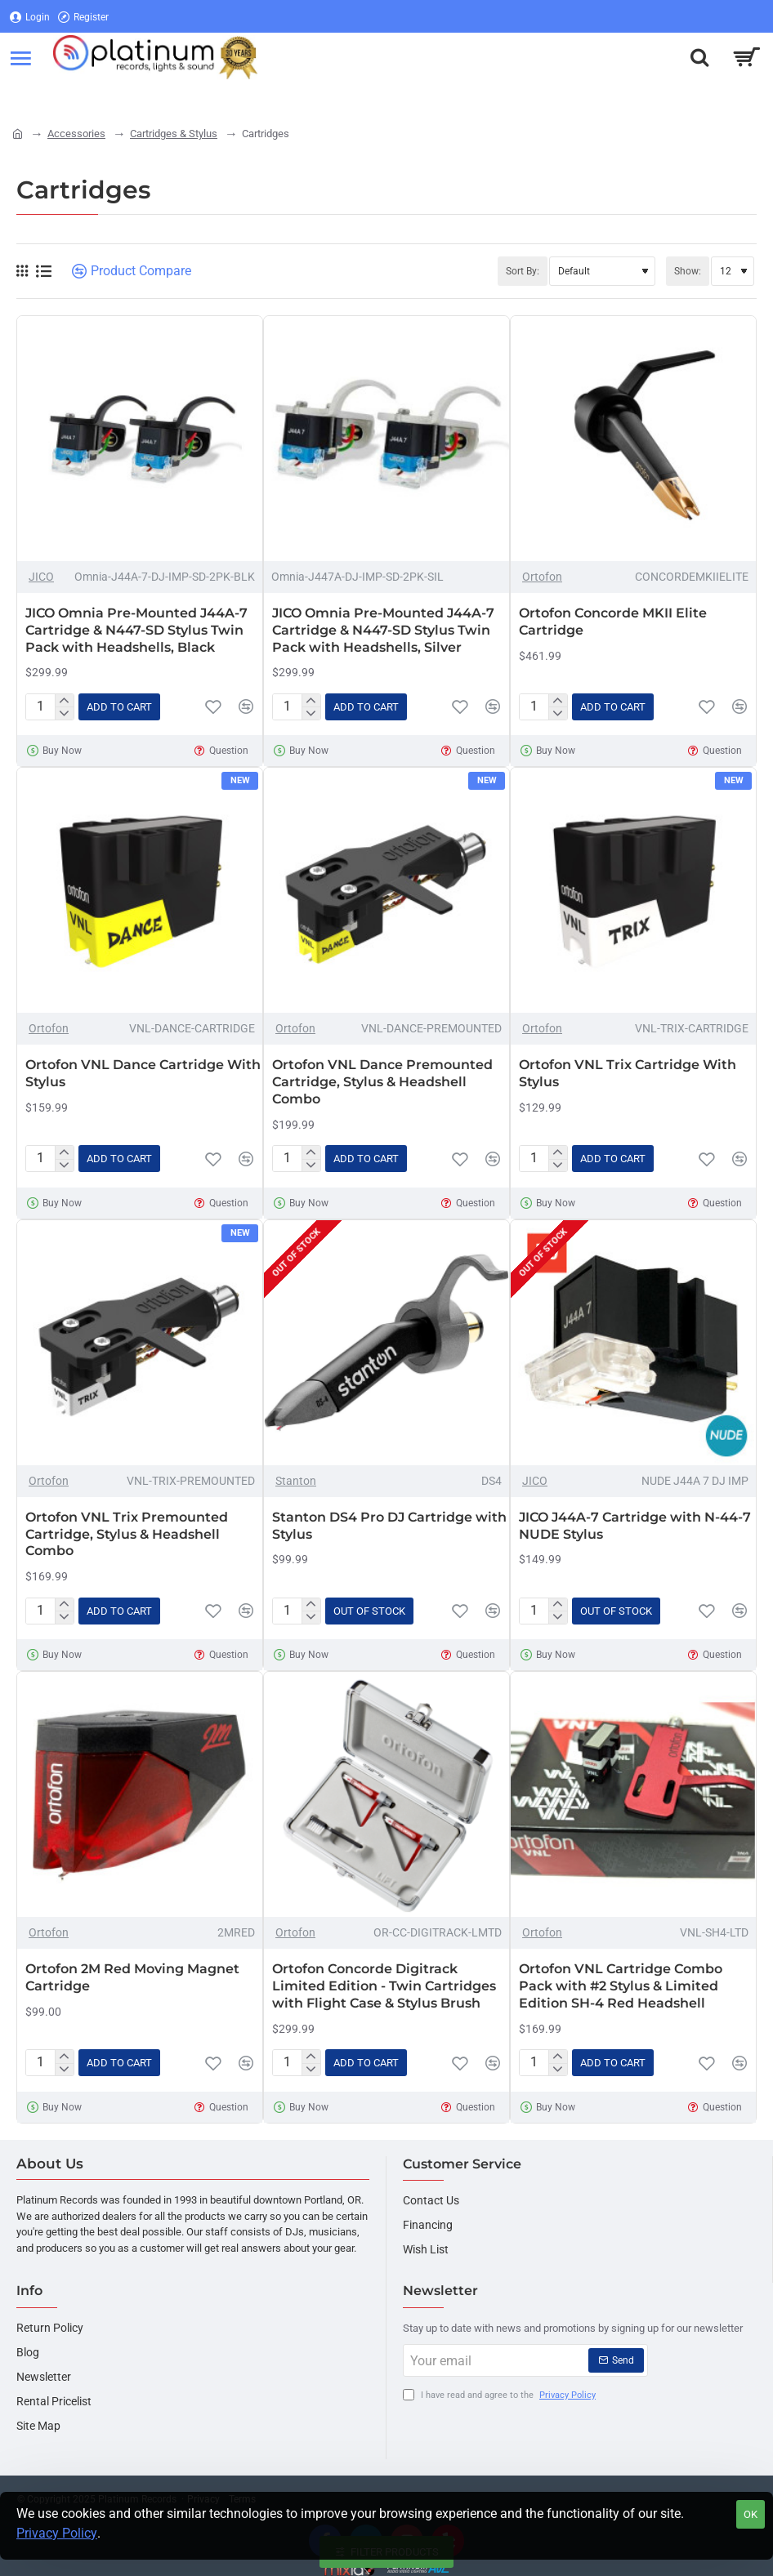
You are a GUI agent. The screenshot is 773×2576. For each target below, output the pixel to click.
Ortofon (542, 576)
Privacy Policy (56, 2533)
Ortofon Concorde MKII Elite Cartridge (613, 621)
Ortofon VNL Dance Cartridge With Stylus (143, 1073)
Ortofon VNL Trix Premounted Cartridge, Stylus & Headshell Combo (126, 1534)
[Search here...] (699, 57)
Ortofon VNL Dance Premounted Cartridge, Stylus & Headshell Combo (382, 1082)
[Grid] (22, 271)
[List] (43, 271)
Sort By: (522, 271)
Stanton (295, 1480)
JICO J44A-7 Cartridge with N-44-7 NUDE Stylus (635, 1525)
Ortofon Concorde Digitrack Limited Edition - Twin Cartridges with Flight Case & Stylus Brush (384, 1986)
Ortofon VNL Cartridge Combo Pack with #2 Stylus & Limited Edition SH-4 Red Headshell (620, 1986)
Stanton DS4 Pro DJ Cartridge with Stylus (389, 1525)
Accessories (76, 133)
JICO (41, 576)
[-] (64, 713)
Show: (687, 271)
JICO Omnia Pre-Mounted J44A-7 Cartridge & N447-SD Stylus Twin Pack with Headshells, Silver (383, 630)
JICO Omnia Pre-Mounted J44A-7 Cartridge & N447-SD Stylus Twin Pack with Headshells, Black (136, 630)
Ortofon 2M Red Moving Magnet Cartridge (132, 1977)
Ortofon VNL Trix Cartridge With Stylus (627, 1073)
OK (750, 2514)
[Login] (30, 17)
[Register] (83, 17)
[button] (119, 706)
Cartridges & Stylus (173, 133)
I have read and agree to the (501, 2396)
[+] (64, 700)
